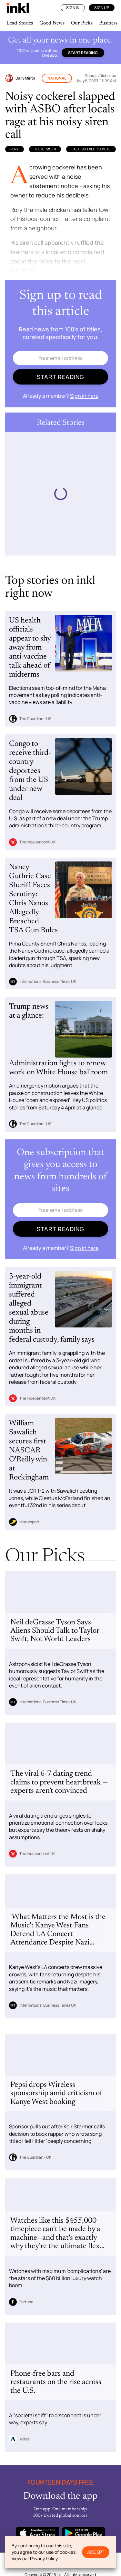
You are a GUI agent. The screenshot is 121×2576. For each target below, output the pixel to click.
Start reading (83, 52)
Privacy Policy (43, 2558)
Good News (52, 23)
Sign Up (101, 7)
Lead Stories (19, 23)
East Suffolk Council (91, 149)
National (56, 78)
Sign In (72, 7)
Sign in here (84, 395)
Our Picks (82, 23)
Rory (14, 149)
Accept (95, 2552)
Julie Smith (45, 149)
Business (108, 23)
